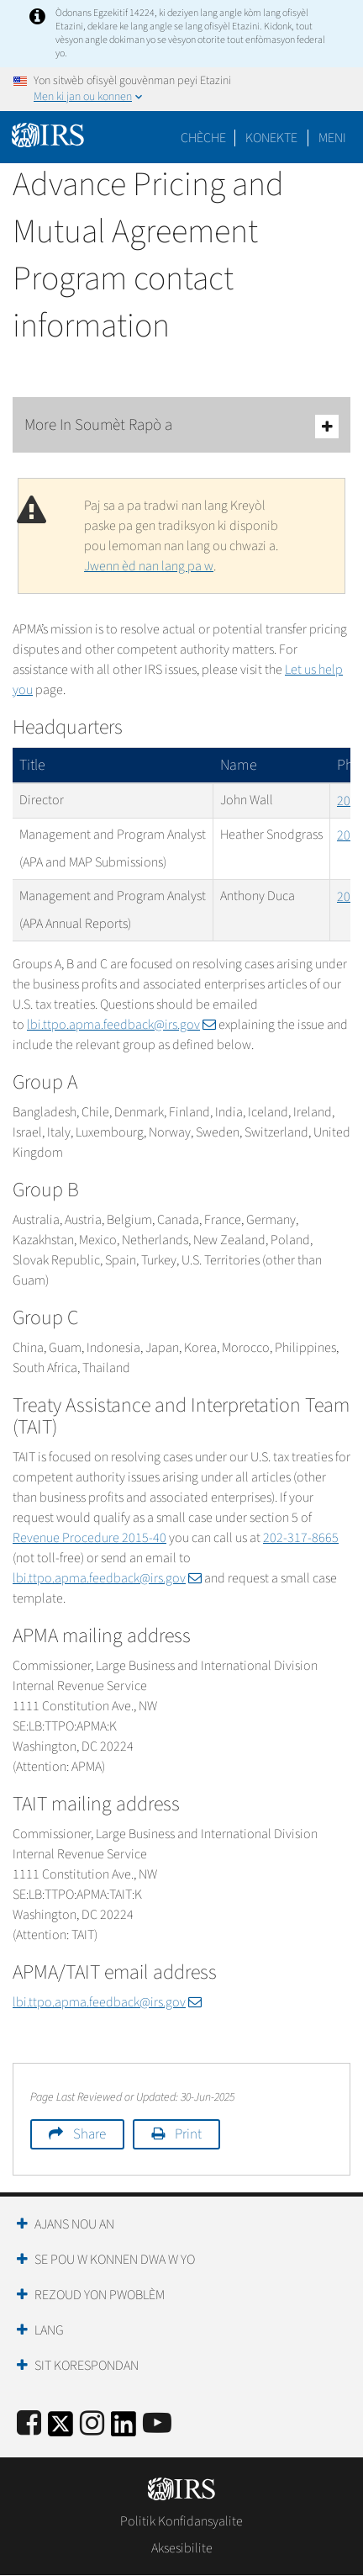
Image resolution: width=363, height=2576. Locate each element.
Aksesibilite (182, 2548)
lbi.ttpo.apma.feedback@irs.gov (121, 1024)
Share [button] (89, 2134)
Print (188, 2134)
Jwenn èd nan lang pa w (148, 566)
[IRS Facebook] (29, 2424)
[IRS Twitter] (60, 2429)
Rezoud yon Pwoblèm (99, 2295)
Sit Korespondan (86, 2365)
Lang (49, 2330)
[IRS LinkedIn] (123, 2429)
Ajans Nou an (74, 2224)
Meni (332, 138)
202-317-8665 (301, 1538)
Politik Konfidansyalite (181, 2521)
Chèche (203, 138)
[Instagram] (92, 2424)
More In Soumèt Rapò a (181, 426)
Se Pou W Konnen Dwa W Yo (114, 2259)
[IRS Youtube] (157, 2424)
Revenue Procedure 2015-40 (89, 1538)
